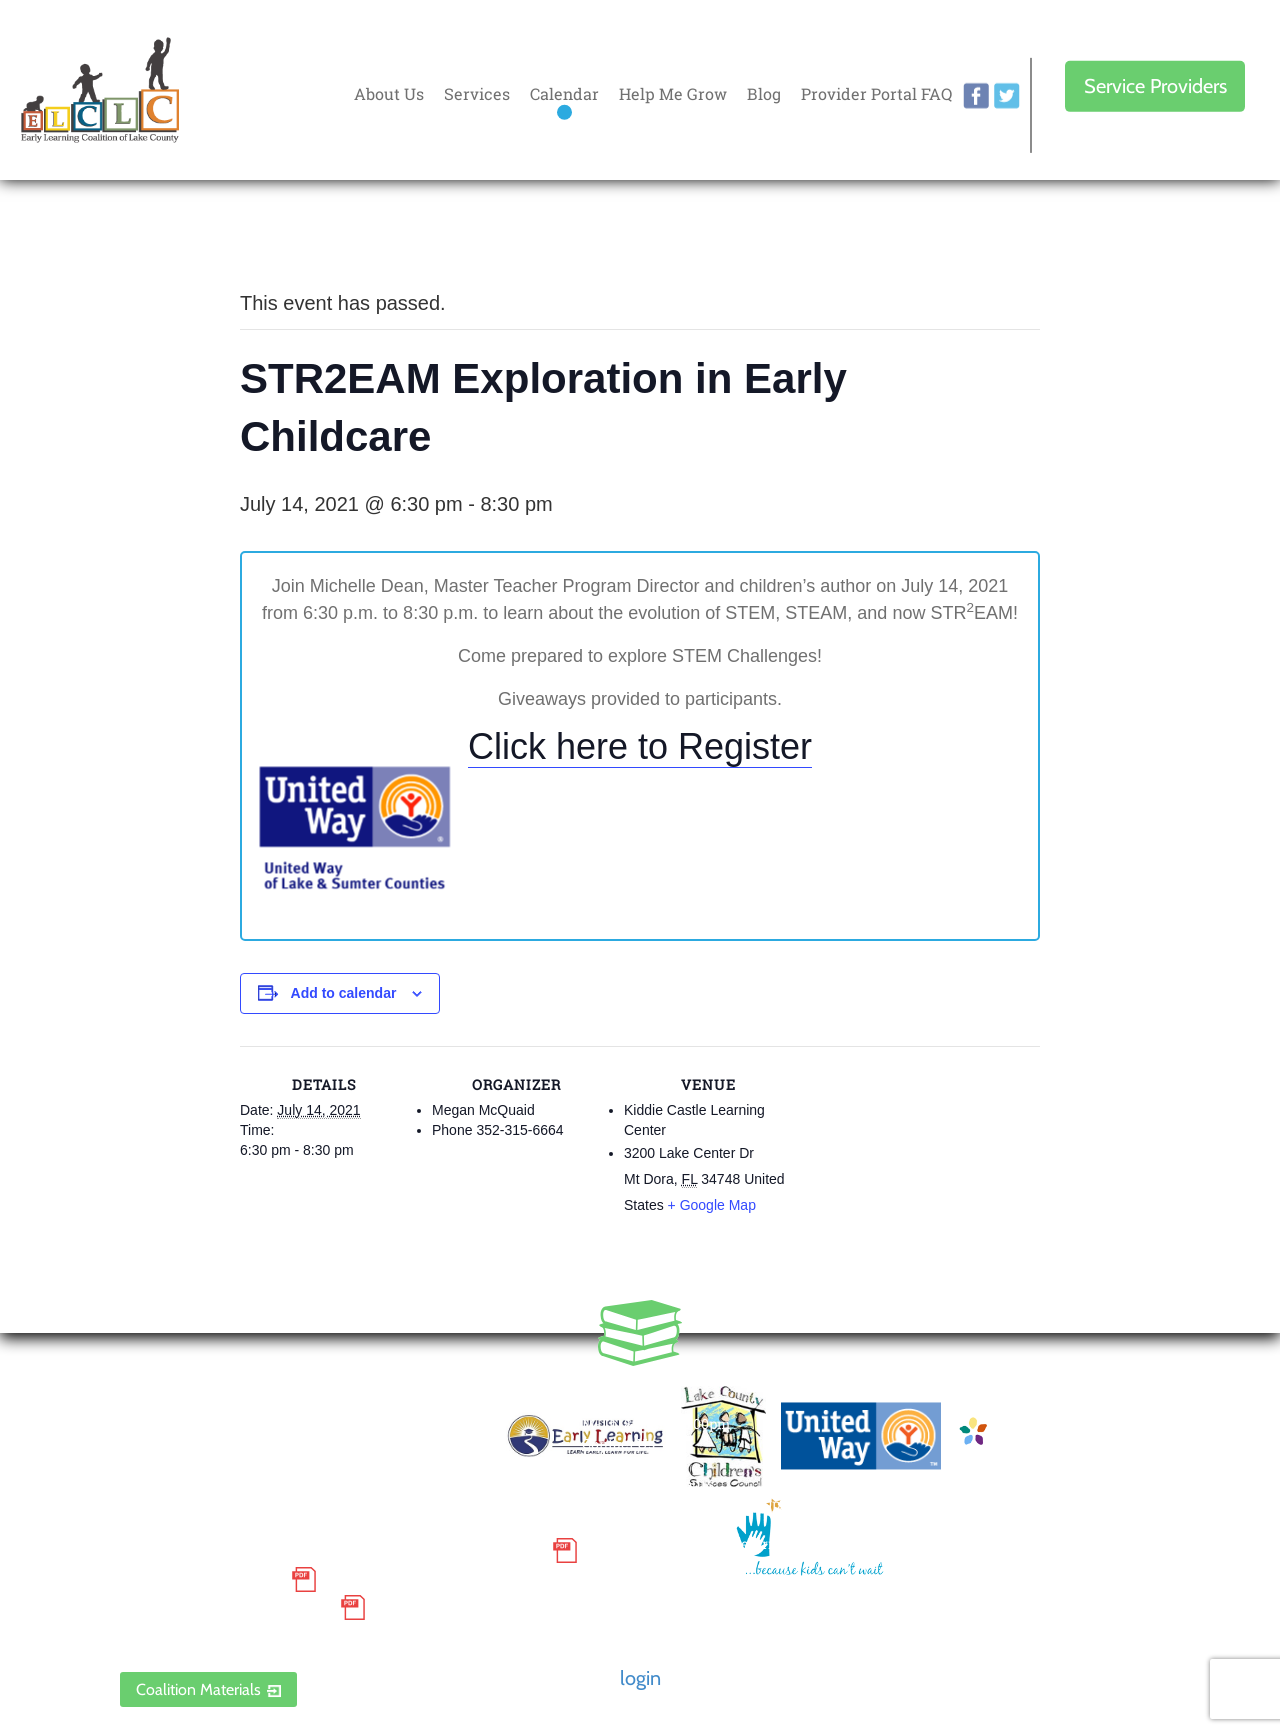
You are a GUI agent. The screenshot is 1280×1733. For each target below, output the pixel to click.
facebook (976, 96)
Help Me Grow (673, 93)
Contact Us (618, 1443)
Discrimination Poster (225, 1608)
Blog (764, 93)
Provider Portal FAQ (876, 93)
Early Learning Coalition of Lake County (100, 90)
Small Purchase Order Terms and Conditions (331, 1551)
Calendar (564, 93)
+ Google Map (712, 1205)
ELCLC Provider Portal (225, 1637)
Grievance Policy (200, 1579)
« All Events (285, 236)
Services (477, 93)
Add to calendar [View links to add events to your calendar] (344, 993)
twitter (1007, 96)
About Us (389, 93)
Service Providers (1155, 86)
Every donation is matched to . (1155, 241)
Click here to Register (640, 746)
